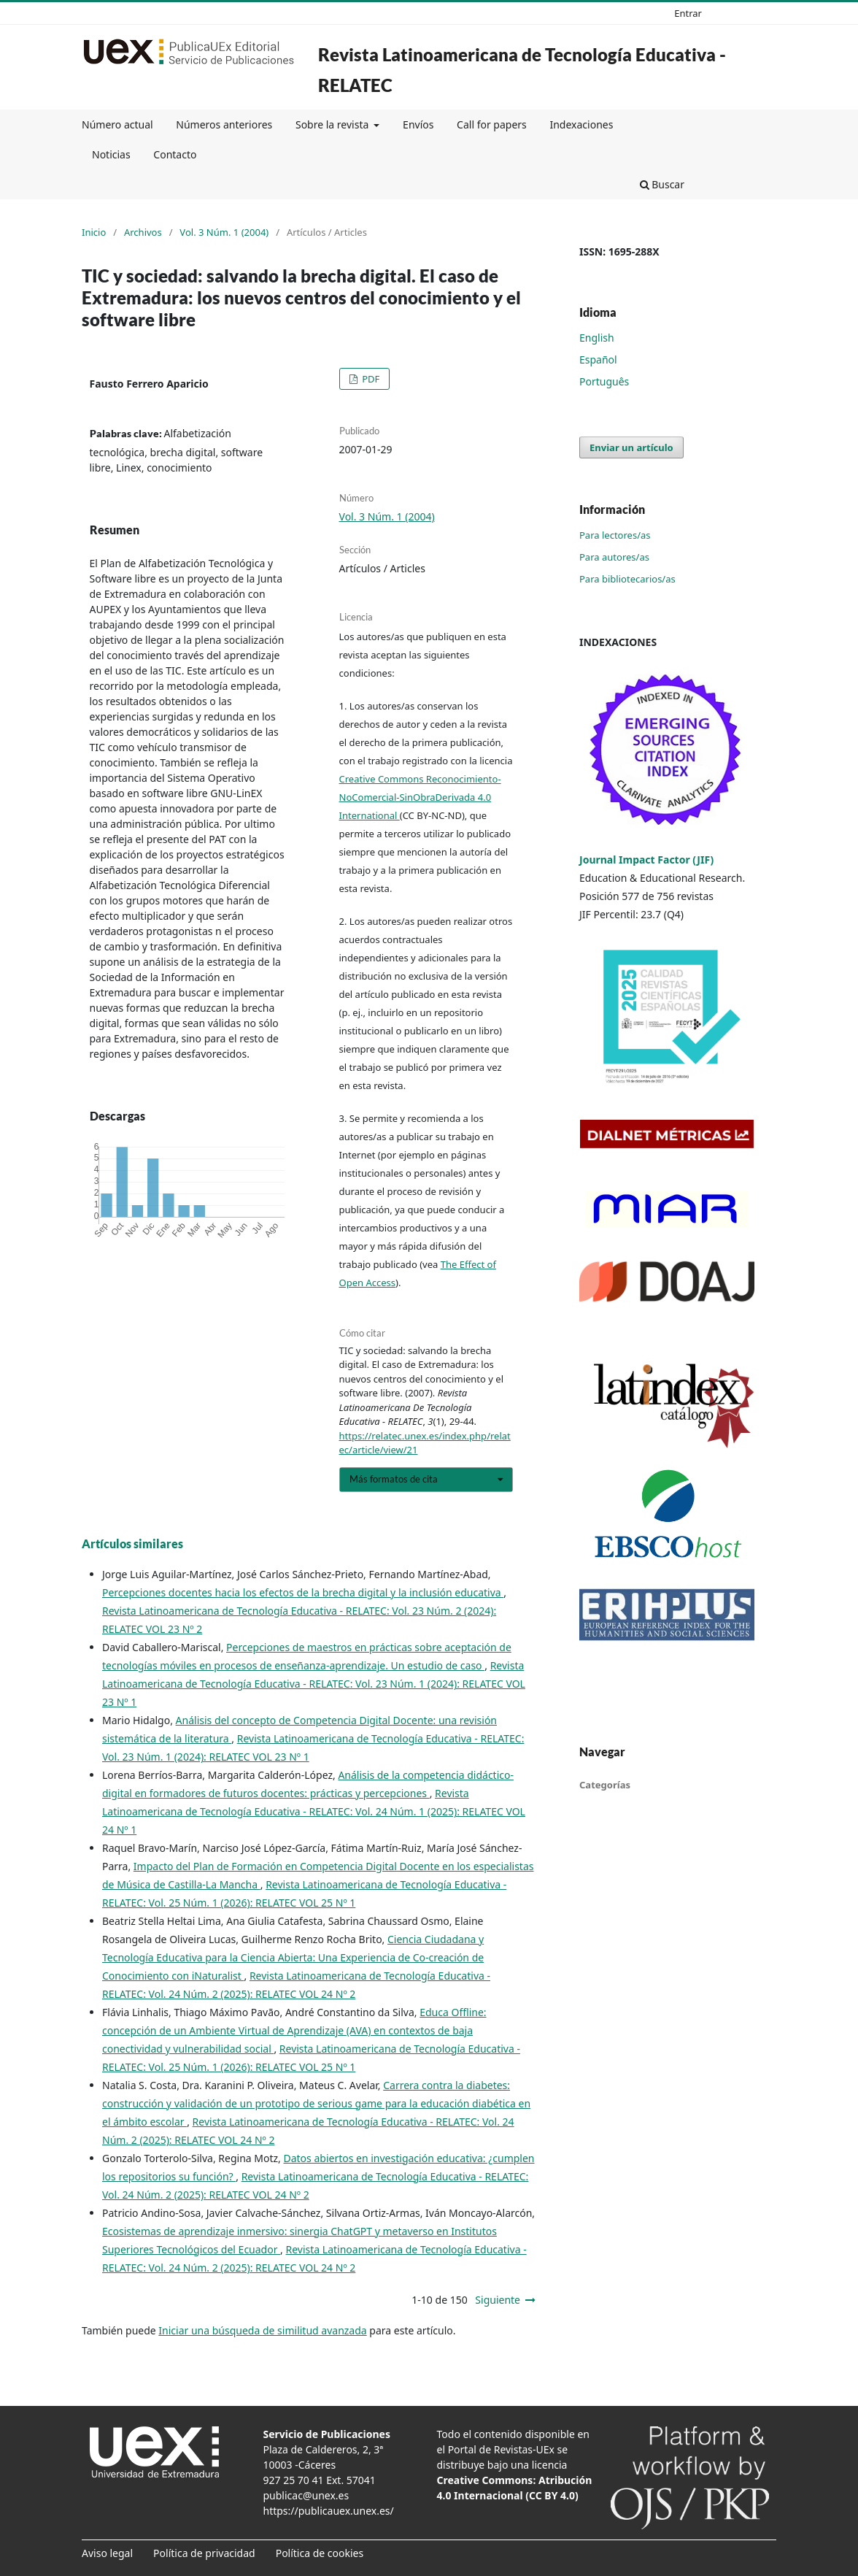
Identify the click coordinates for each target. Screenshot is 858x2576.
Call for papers (492, 124)
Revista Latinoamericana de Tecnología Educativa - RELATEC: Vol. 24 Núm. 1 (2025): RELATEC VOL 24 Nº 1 (313, 1811)
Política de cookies (320, 2553)
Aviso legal (107, 2553)
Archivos (143, 232)
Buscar (662, 184)
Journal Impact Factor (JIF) (646, 859)
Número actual (117, 124)
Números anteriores (224, 124)
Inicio (94, 232)
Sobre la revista (333, 124)
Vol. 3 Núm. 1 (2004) (223, 232)
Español (598, 359)
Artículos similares (132, 1543)
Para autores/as (614, 557)
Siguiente (497, 2300)
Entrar (688, 13)
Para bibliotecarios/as (627, 578)
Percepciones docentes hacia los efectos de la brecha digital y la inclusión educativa (302, 1592)
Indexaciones (581, 124)
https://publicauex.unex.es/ (328, 2511)
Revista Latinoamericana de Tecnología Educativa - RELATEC (522, 70)
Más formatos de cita (393, 1479)
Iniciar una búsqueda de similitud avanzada (262, 2330)
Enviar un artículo (631, 447)
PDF (370, 378)
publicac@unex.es (306, 2495)
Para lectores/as (615, 535)
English (596, 338)
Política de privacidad (204, 2553)
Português (604, 381)
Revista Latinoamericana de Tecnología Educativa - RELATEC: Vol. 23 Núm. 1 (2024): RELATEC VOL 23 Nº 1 (313, 1683)
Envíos (418, 124)
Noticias (111, 154)
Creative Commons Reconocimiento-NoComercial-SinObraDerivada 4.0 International (420, 797)
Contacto (174, 154)
